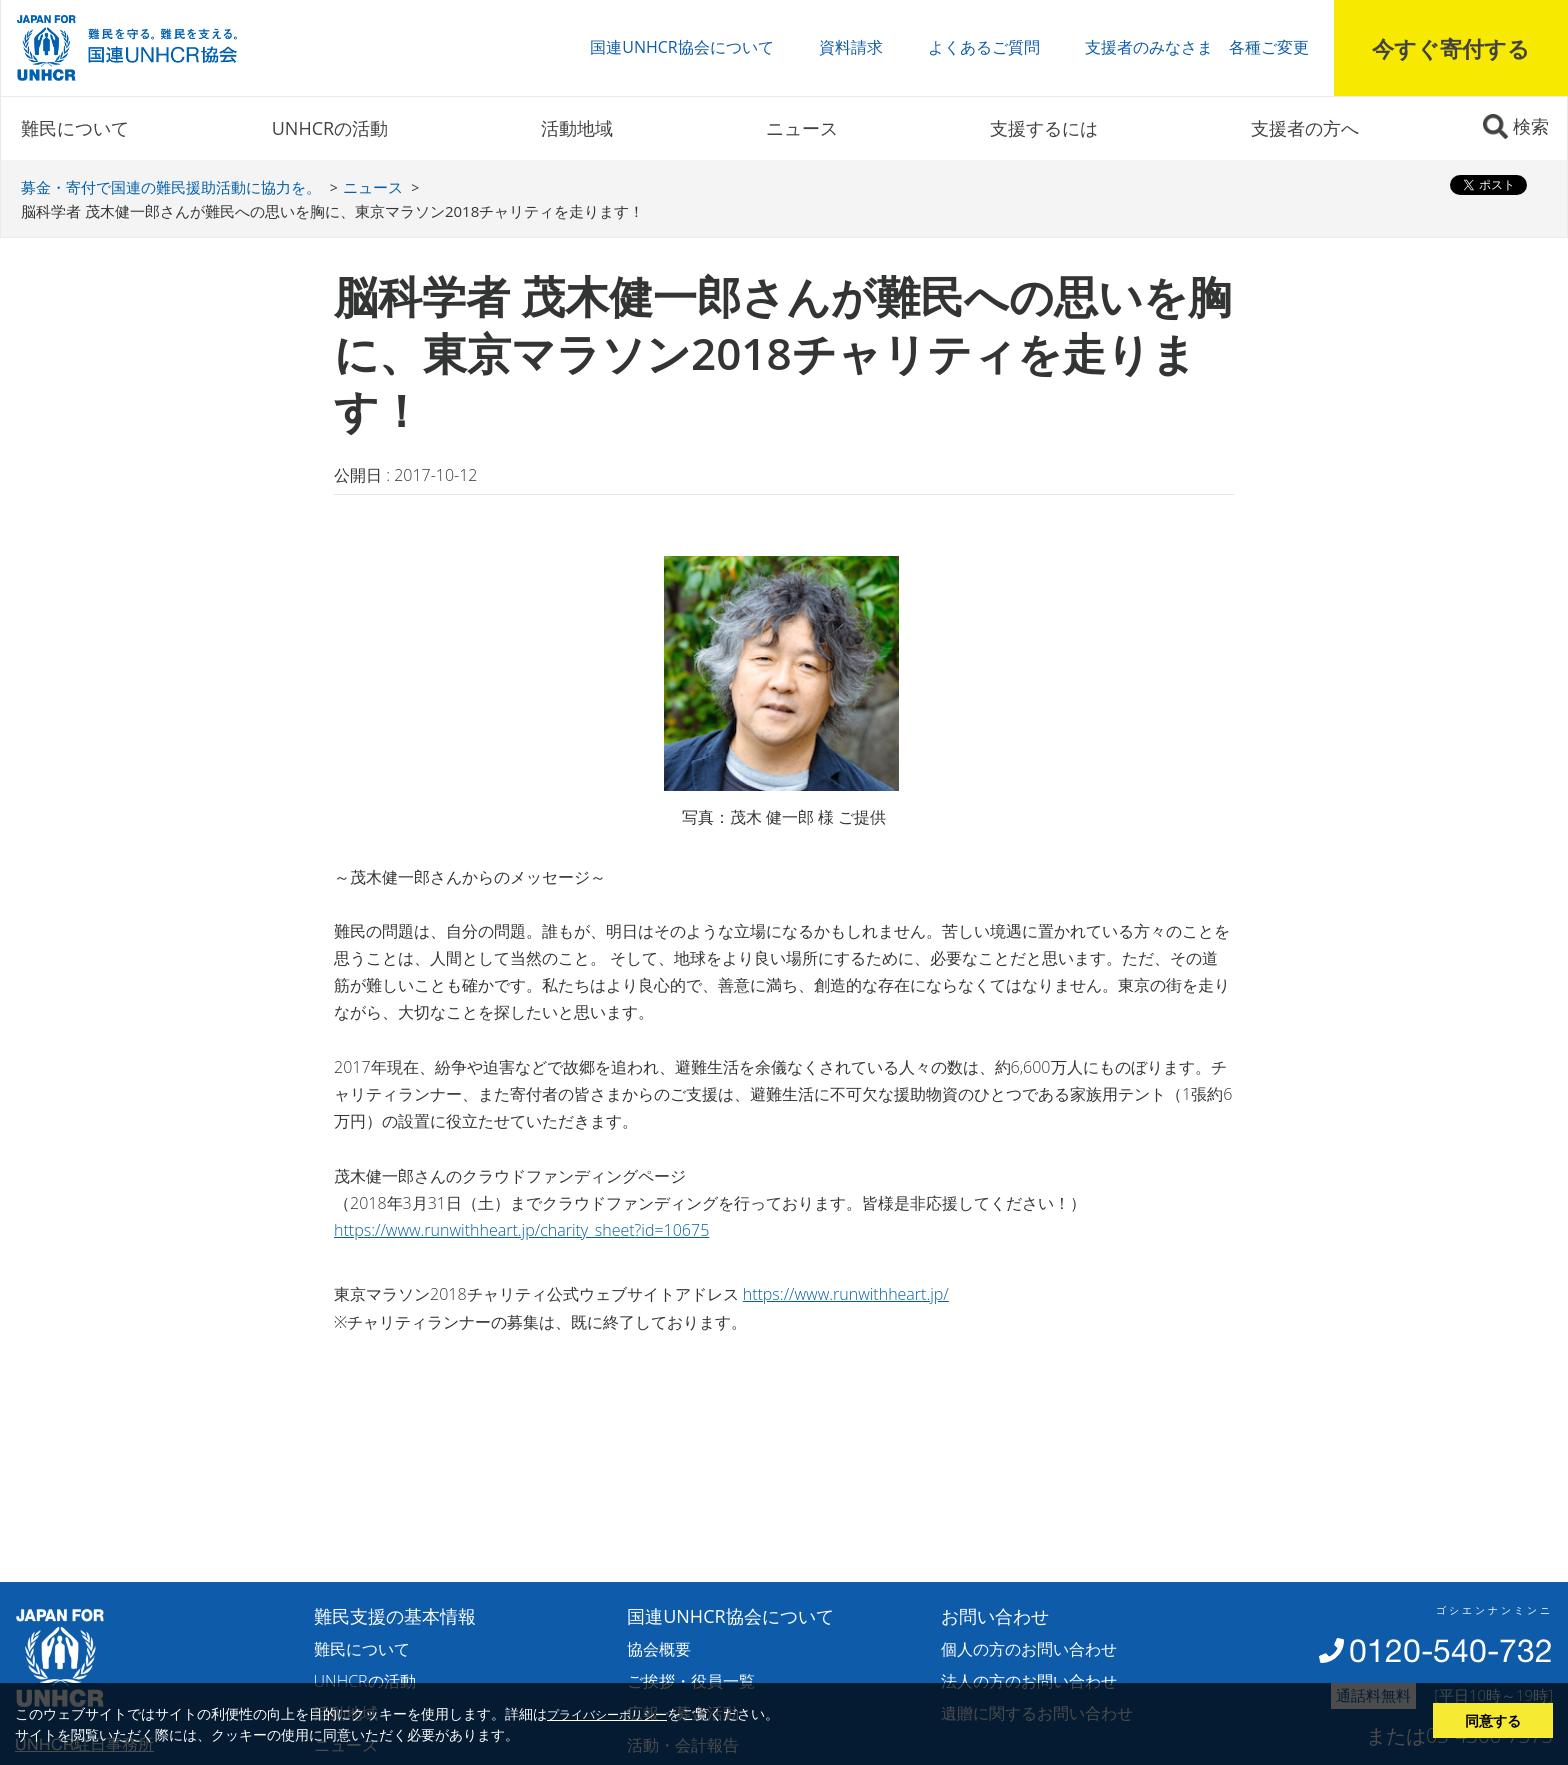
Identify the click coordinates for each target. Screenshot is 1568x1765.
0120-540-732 (1451, 1650)
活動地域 (577, 128)
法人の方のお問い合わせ (1029, 1681)
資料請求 (851, 47)
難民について (75, 128)
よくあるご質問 (984, 47)
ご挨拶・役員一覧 (691, 1681)
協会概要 (659, 1649)
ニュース (802, 128)
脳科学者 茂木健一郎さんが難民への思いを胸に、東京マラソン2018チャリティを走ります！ (332, 211)
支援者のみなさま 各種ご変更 (1197, 47)
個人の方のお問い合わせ (1029, 1649)
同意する (1493, 1720)
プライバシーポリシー (607, 1714)
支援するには (1044, 128)
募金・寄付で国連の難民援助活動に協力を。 (171, 187)
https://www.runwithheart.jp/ (846, 1294)
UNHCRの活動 (330, 128)
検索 (1531, 126)
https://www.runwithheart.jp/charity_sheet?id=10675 (521, 1230)
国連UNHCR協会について (681, 47)
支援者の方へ (1305, 128)
